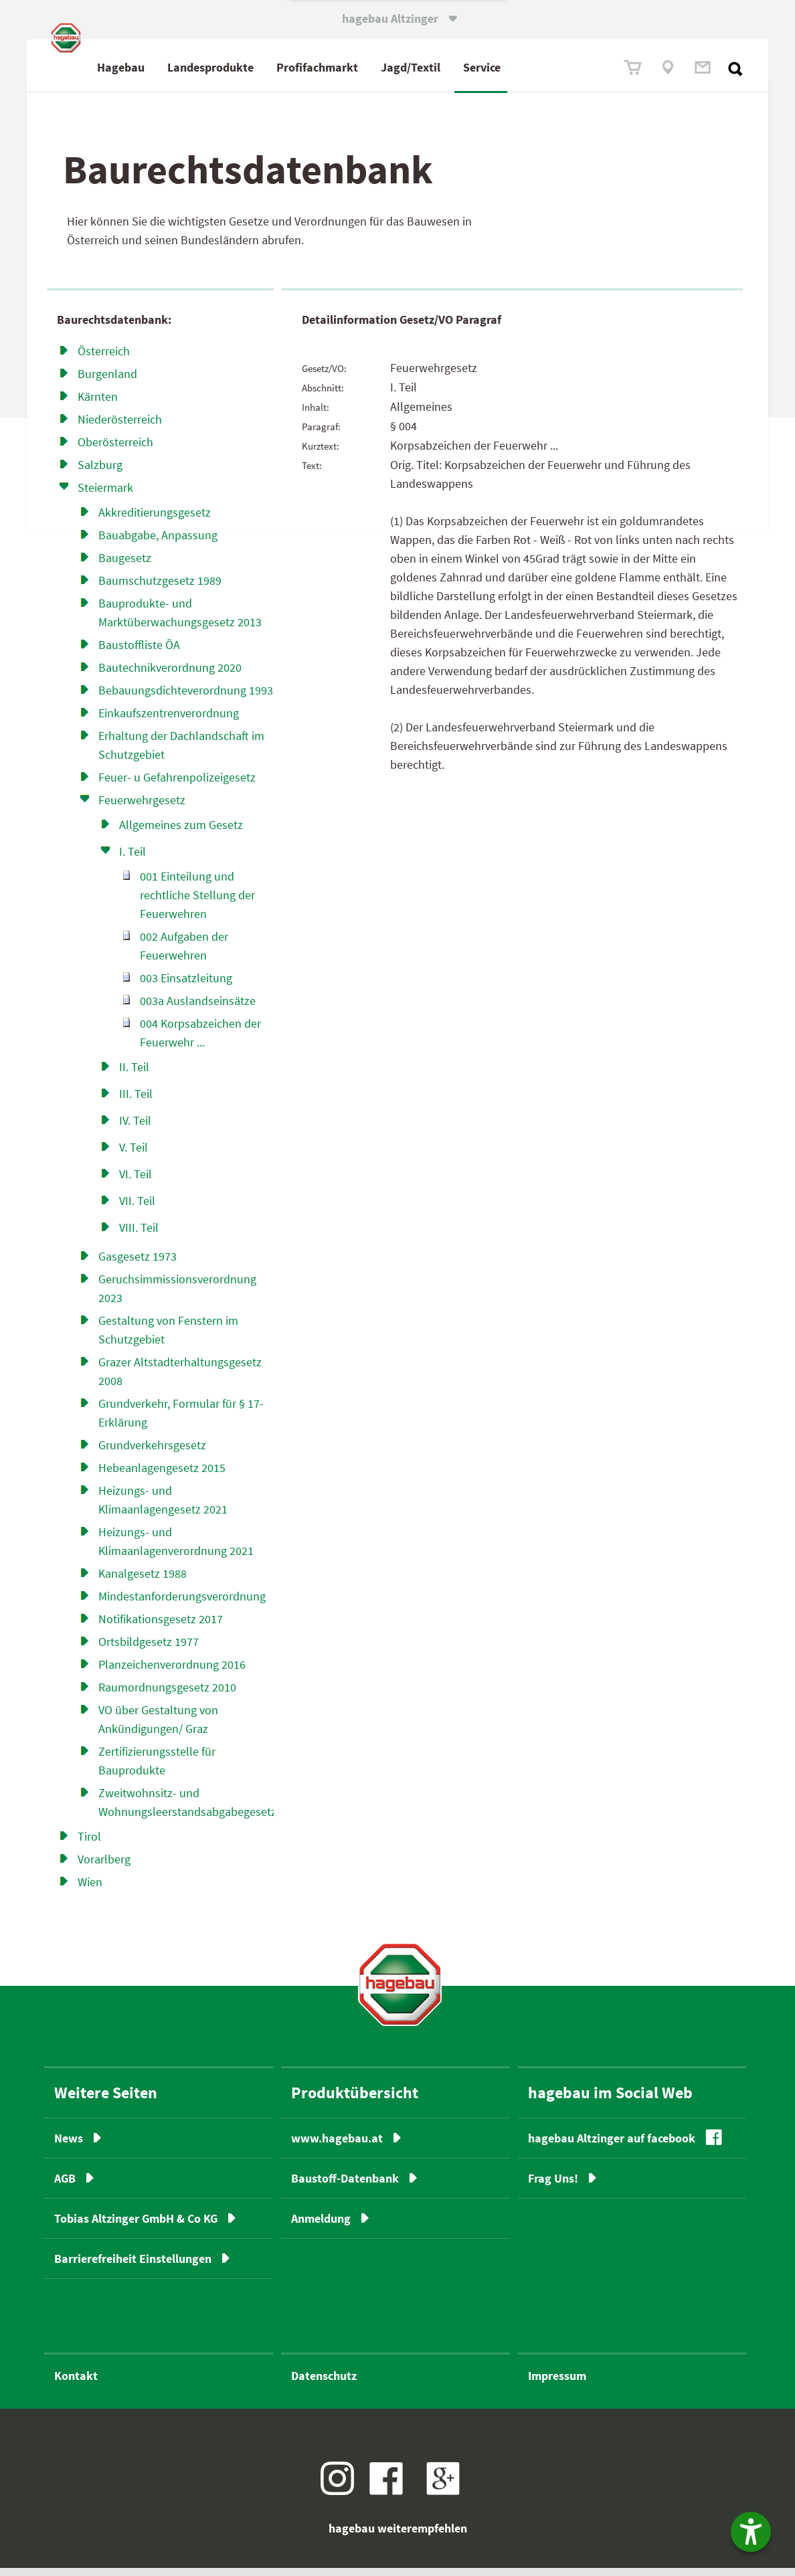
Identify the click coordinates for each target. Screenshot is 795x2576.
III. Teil (136, 1101)
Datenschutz (324, 2383)
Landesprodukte (267, 67)
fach (370, 67)
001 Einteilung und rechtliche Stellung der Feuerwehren (197, 902)
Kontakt (76, 2383)
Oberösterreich (115, 449)
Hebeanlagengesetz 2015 (162, 1475)
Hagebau (177, 67)
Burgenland (107, 381)
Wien (90, 1889)
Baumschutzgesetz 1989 (160, 587)
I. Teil (132, 858)
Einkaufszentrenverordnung (168, 720)
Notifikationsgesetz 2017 (160, 1626)
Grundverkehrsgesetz (152, 1452)
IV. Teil (135, 1127)
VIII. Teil (139, 1235)
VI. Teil (135, 1181)
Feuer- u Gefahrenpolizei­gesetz (177, 784)
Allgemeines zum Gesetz (181, 832)
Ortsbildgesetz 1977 (148, 1649)
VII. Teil (137, 1208)
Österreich (104, 358)
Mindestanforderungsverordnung (182, 1603)
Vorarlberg (104, 1866)
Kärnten (98, 403)
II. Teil (134, 1074)
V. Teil (133, 1154)
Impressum (557, 2383)
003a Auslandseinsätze (198, 1008)
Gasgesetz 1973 (137, 1263)
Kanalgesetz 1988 (142, 1580)
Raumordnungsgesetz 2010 (167, 1694)
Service (538, 67)
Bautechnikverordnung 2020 (170, 674)
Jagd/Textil (467, 67)
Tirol (89, 1843)
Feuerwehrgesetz (141, 807)
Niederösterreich (120, 426)
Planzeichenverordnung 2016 (172, 1671)
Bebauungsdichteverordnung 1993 (185, 697)
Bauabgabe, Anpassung (157, 542)
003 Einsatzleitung (186, 985)
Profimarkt (374, 67)
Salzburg (100, 472)
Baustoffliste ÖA (139, 652)
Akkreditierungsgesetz (154, 519)
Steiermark (105, 494)
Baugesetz (124, 565)
